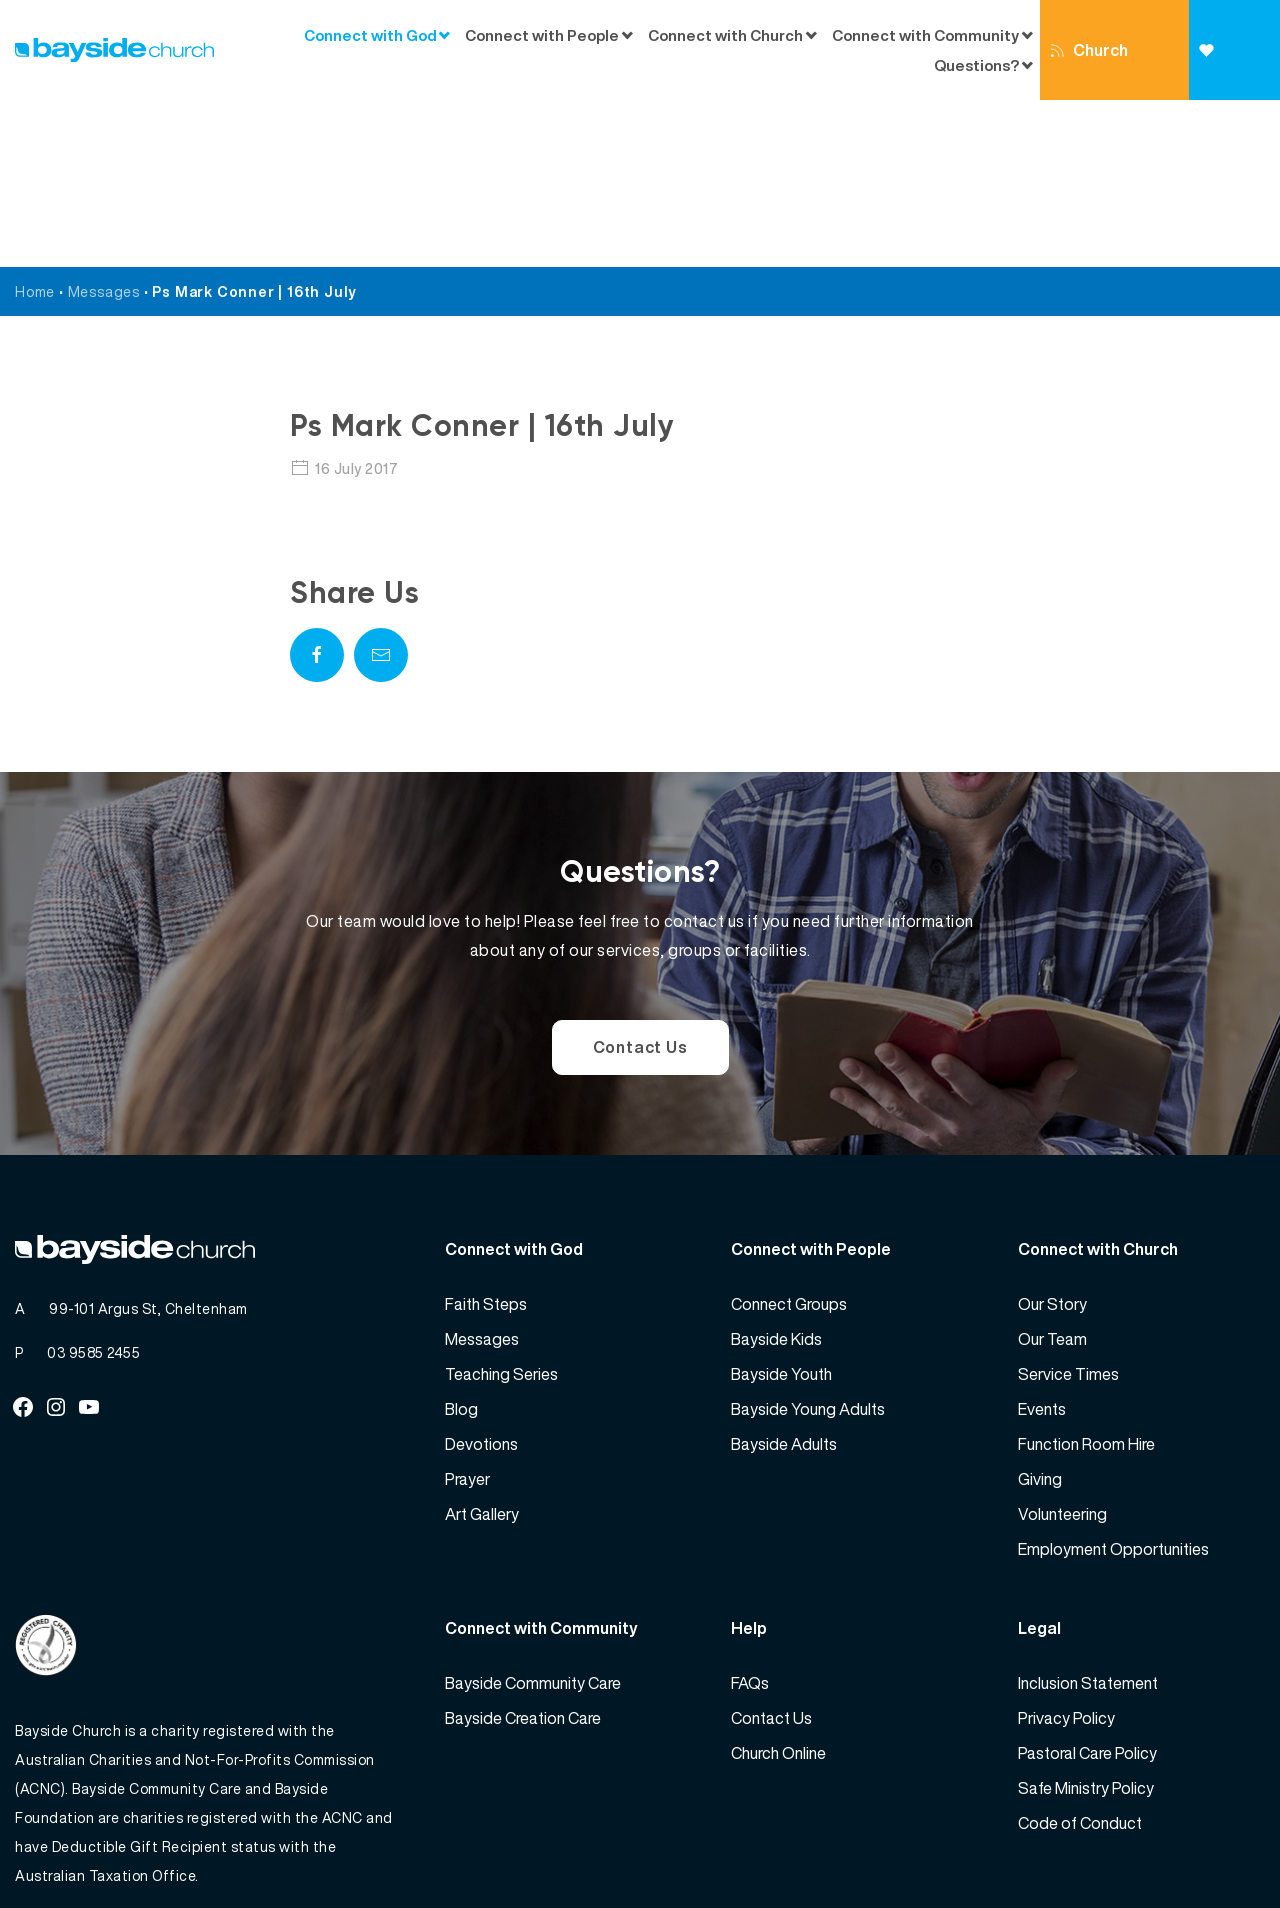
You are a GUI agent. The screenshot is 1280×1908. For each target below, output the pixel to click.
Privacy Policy (1066, 1551)
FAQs (750, 1516)
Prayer (467, 1312)
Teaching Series (501, 1207)
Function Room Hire (1086, 1277)
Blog (461, 1242)
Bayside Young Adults (808, 1242)
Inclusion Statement (1088, 1516)
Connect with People (542, 35)
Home (35, 124)
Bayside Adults (784, 1277)
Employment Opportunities (1113, 1382)
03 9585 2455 (93, 1185)
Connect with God (370, 35)
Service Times (1068, 1207)
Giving (1223, 71)
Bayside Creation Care (523, 1551)
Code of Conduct (1080, 1656)
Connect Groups (789, 1137)
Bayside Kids (776, 1172)
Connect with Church (725, 35)
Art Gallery (482, 1347)
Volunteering (1062, 1347)
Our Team (1052, 1172)
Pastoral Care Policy (1087, 1586)
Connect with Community (925, 35)
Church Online (1089, 69)
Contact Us (640, 880)
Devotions (481, 1277)
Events (1042, 1242)
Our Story (1052, 1137)
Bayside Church (121, 1848)
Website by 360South (1192, 1848)
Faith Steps (486, 1137)
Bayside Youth (781, 1207)
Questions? (976, 65)
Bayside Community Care (533, 1516)
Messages (104, 124)
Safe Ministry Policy (1086, 1621)
